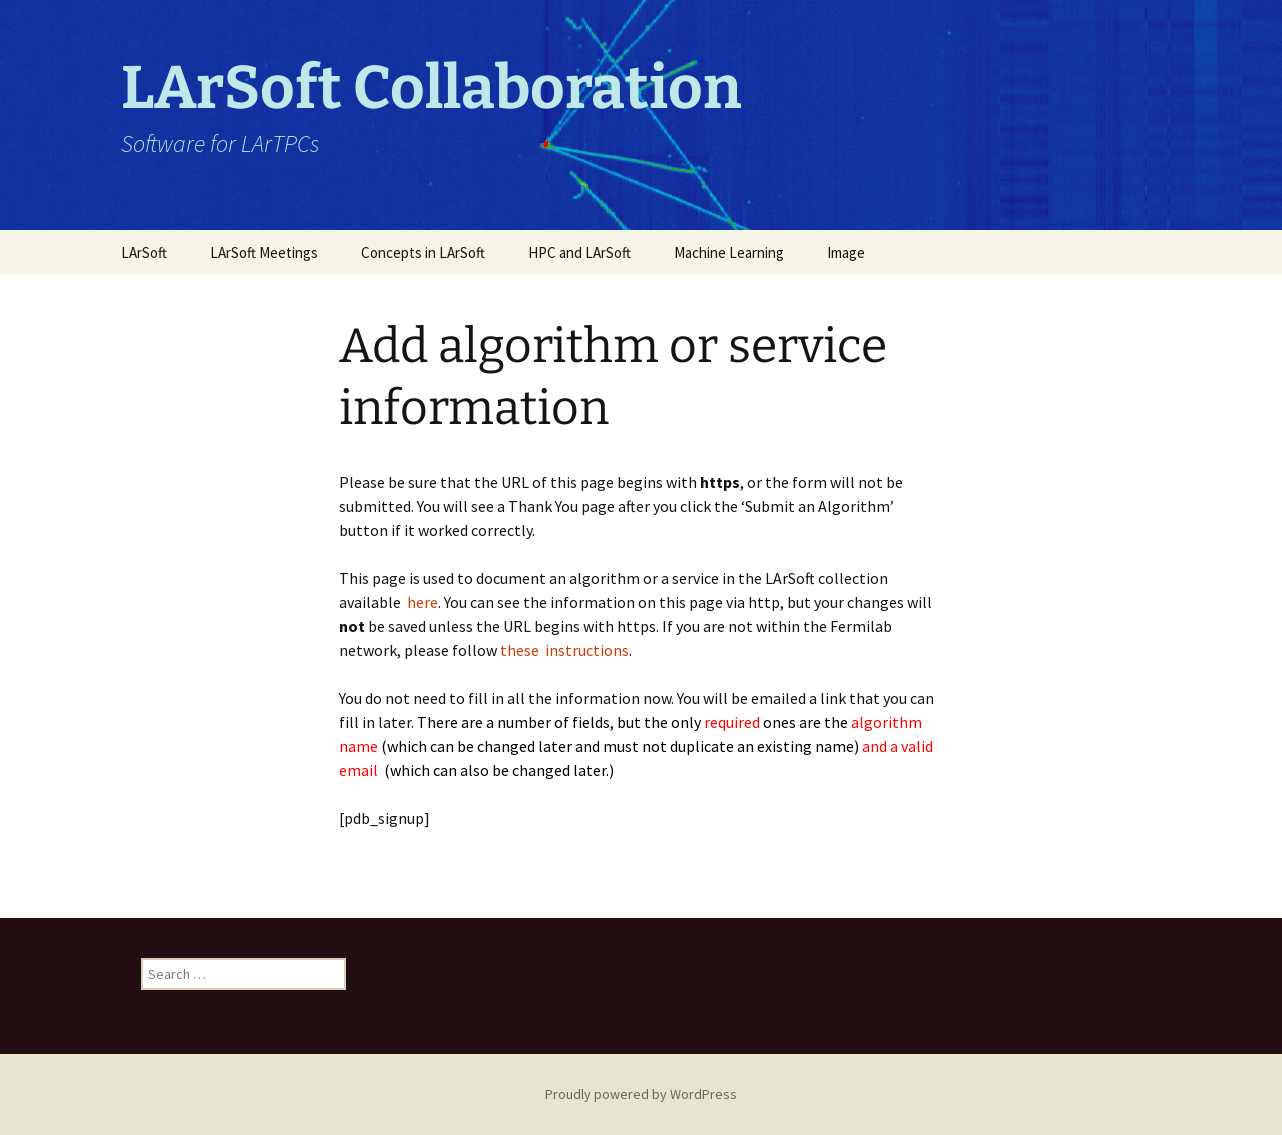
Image (846, 252)
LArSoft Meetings (264, 252)
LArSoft (144, 252)
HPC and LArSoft (579, 252)
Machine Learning (729, 252)
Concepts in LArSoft (423, 252)
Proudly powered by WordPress (641, 1094)
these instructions (564, 650)
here (422, 602)
